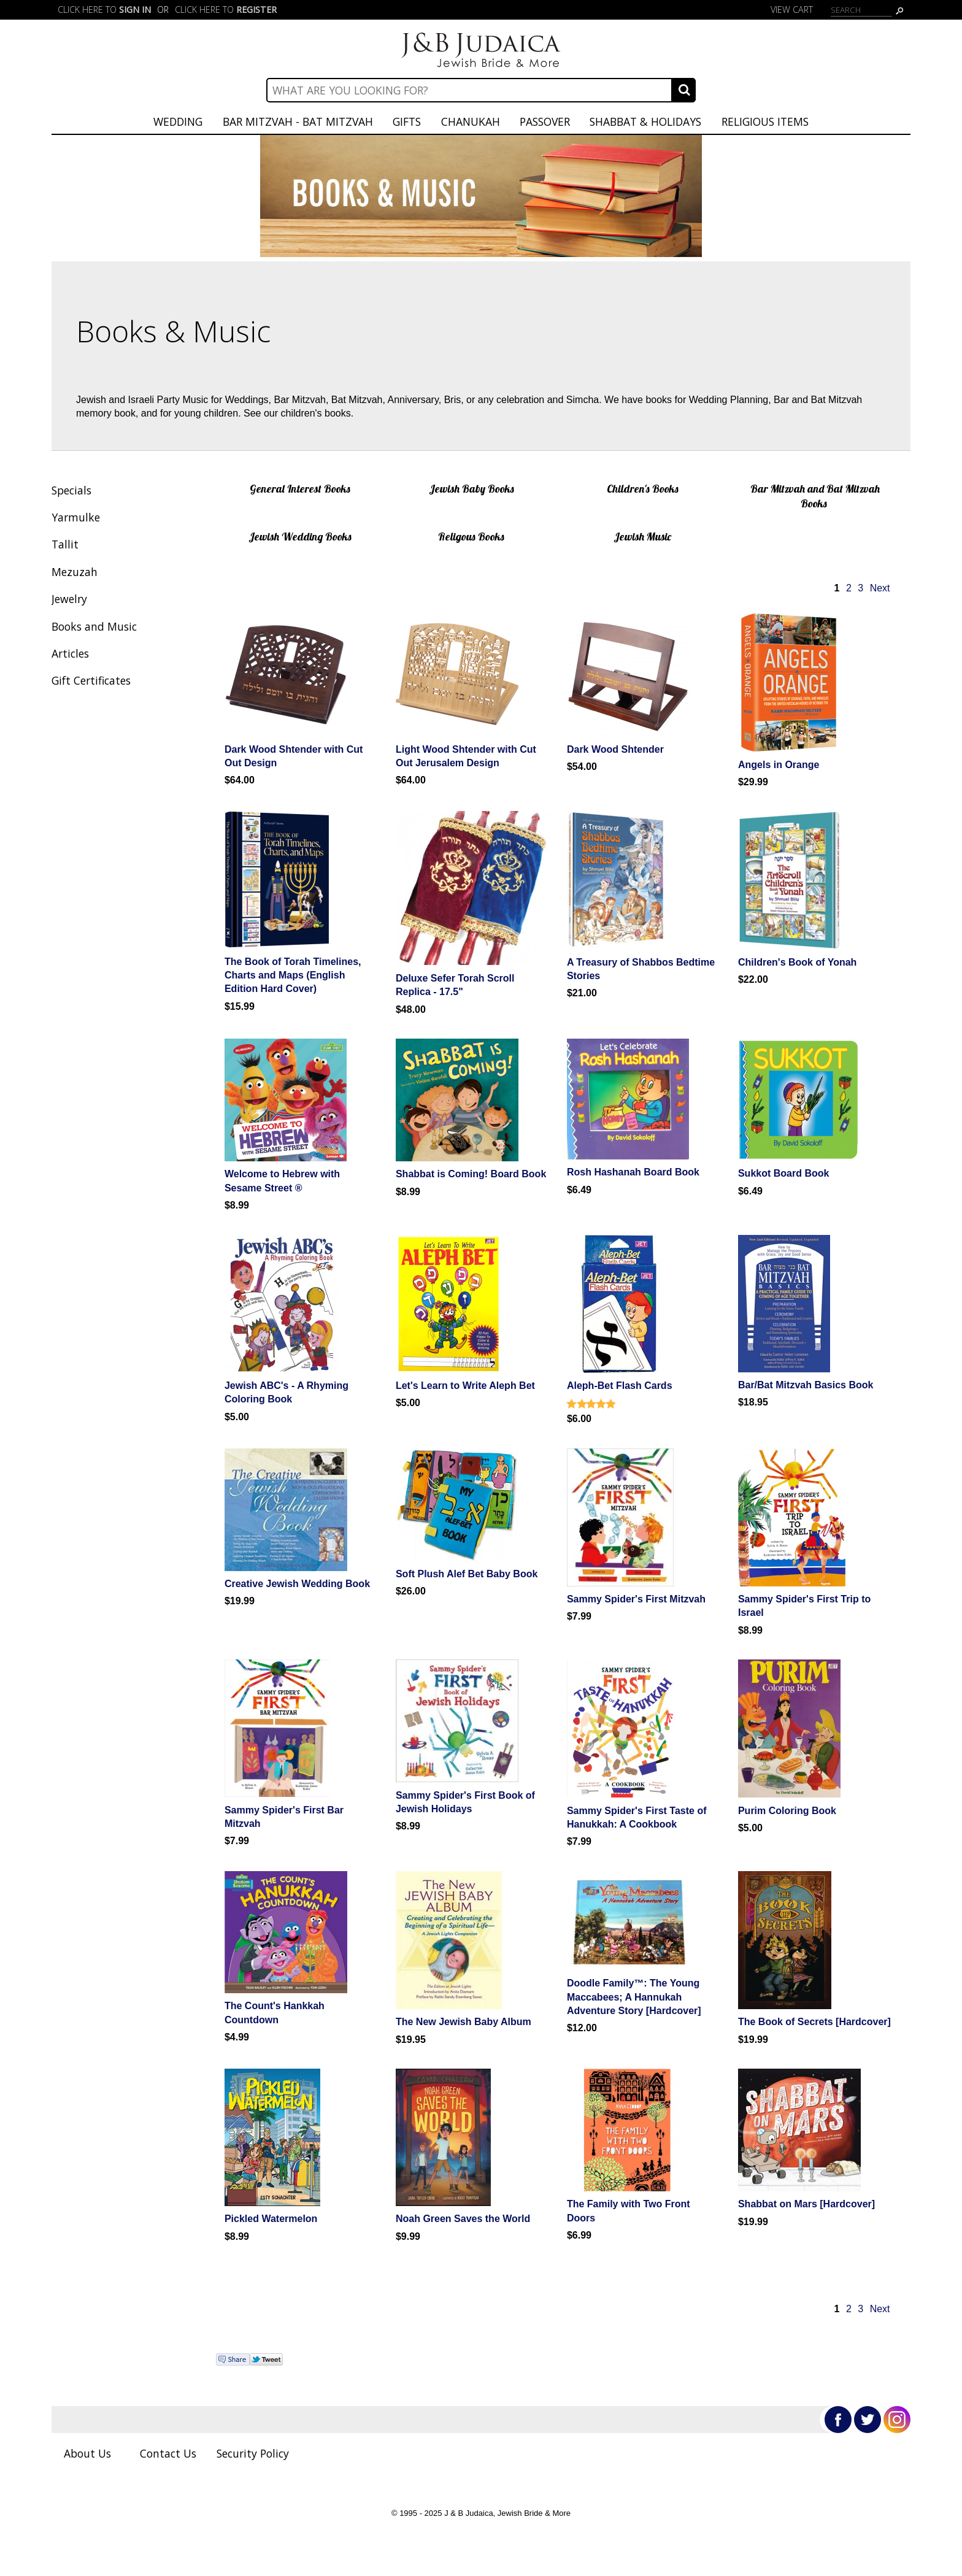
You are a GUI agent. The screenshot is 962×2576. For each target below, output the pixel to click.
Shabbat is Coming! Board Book (471, 1174)
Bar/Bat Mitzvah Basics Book (806, 1385)
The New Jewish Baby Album (463, 2022)
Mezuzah (75, 571)
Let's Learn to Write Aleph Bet (465, 1385)
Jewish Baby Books (471, 488)
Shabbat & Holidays (645, 121)
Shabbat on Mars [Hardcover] (806, 2204)
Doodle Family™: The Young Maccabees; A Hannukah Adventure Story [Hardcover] (634, 1997)
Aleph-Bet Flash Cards (619, 1385)
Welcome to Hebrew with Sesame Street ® (282, 1181)
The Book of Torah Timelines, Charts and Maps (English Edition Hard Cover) (293, 975)
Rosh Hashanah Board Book (633, 1172)
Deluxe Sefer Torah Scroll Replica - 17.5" (455, 985)
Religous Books (471, 536)
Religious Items (765, 121)
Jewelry (69, 598)
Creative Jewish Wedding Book (297, 1583)
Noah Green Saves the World (463, 2218)
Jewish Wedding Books (300, 536)
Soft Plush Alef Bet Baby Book (466, 1574)
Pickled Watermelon (271, 2218)
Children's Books (643, 488)
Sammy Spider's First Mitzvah (636, 1599)
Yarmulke (76, 517)
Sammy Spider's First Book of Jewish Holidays (465, 1802)
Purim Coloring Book (787, 1810)
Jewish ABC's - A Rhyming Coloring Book (286, 1392)
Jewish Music (642, 536)
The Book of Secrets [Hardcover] (814, 2022)
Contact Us (168, 2453)
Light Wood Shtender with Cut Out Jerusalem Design (466, 756)
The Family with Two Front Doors (628, 2211)
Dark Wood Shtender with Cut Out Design (294, 756)
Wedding (177, 121)
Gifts (407, 121)
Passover (545, 121)
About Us (87, 2453)
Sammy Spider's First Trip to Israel (804, 1606)
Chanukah (470, 121)
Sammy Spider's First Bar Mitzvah (284, 1817)
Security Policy (253, 2453)
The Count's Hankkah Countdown (275, 2012)
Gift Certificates (91, 680)
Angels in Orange (778, 764)
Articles (70, 653)
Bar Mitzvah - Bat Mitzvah (298, 121)
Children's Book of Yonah (797, 962)
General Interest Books (300, 488)
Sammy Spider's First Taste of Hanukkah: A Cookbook (637, 1817)
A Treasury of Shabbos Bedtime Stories (641, 969)
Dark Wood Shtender (615, 749)
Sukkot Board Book (783, 1173)
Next (880, 588)
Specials (71, 490)
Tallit (65, 544)
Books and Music (94, 626)
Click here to (104, 9)
